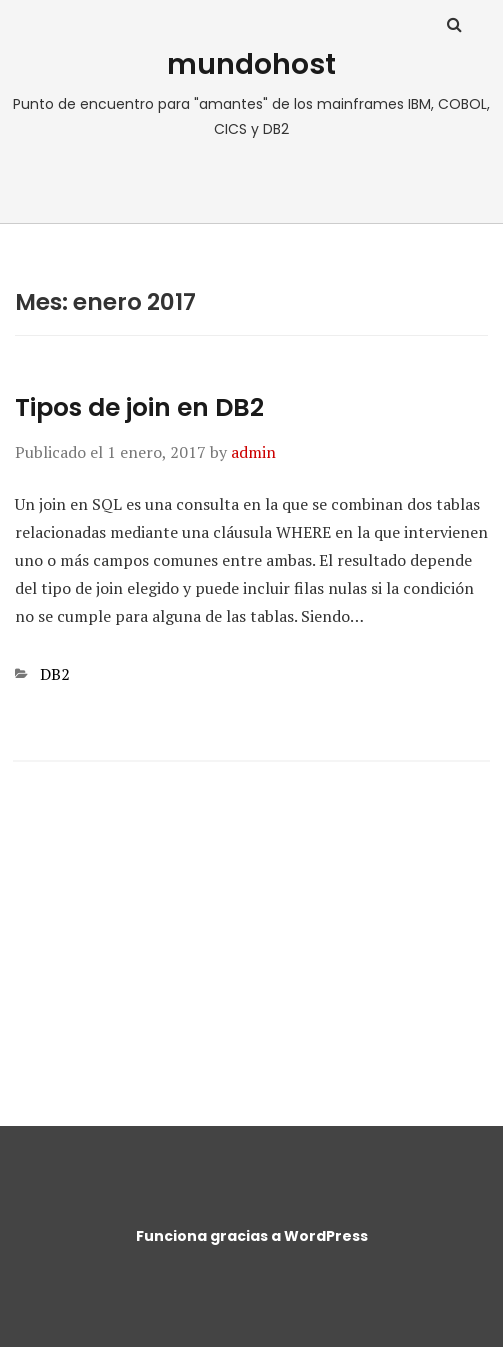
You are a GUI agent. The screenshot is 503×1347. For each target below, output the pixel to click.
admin (253, 452)
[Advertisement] (252, 930)
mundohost (251, 64)
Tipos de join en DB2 (139, 407)
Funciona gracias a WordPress (252, 1236)
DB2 (55, 674)
